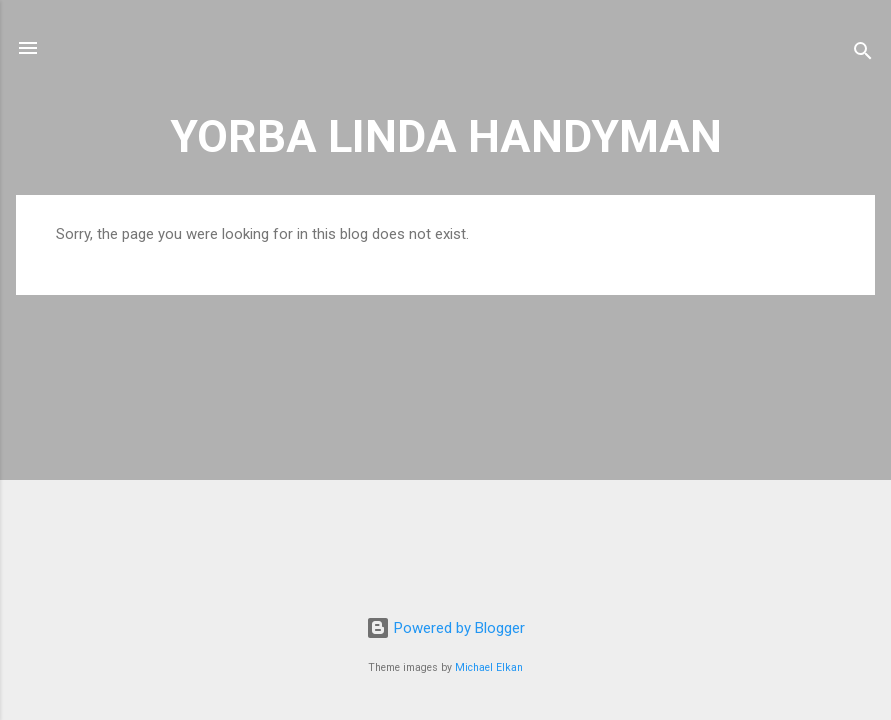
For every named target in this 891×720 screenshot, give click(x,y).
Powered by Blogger (445, 628)
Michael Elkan (489, 667)
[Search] (863, 54)
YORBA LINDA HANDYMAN (446, 136)
